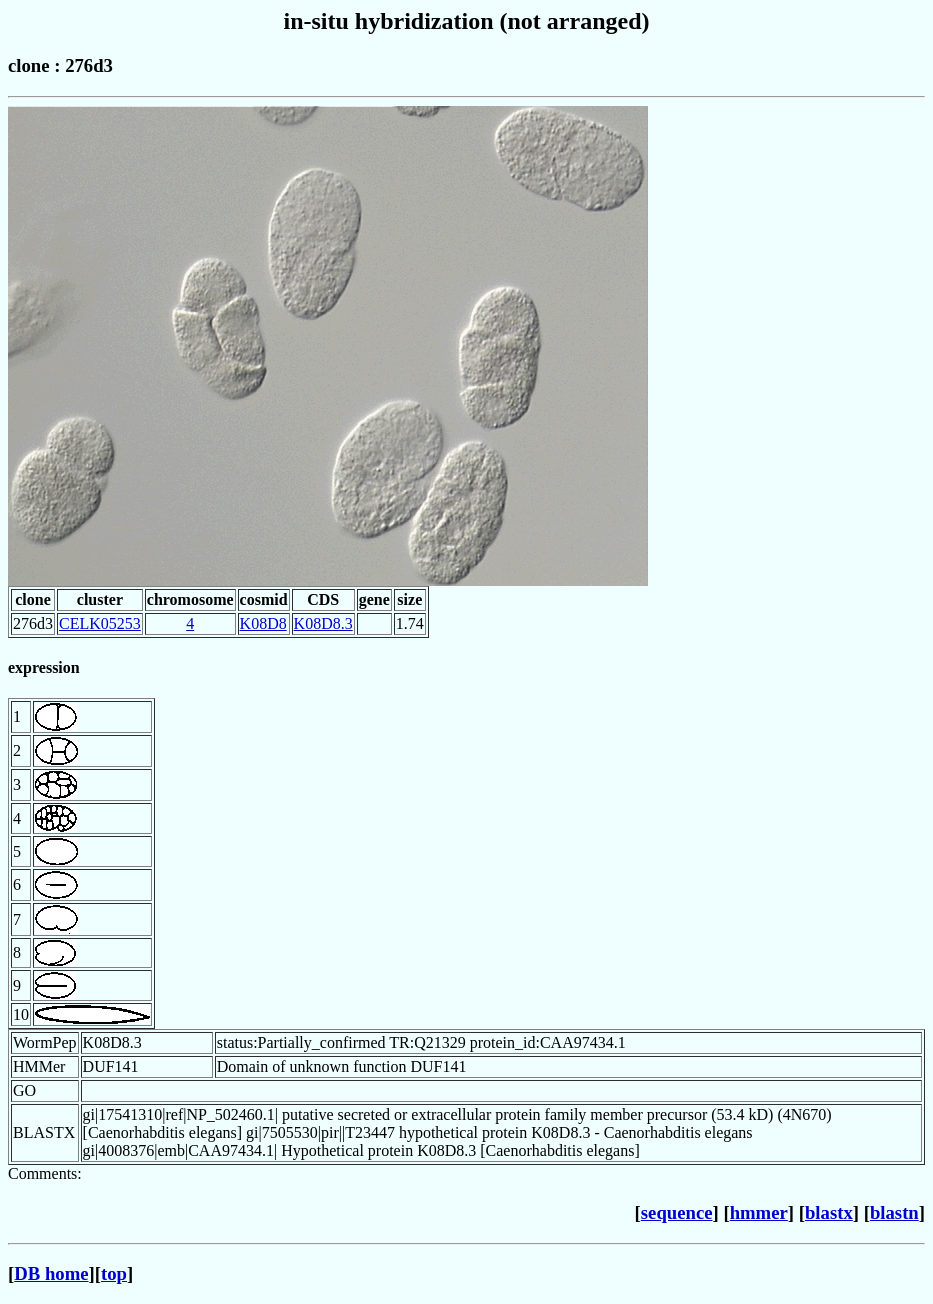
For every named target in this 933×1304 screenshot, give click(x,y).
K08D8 (263, 623)
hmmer (759, 1212)
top (114, 1273)
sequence (677, 1212)
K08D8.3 (323, 623)
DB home (51, 1273)
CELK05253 (100, 623)
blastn (894, 1212)
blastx (829, 1212)
